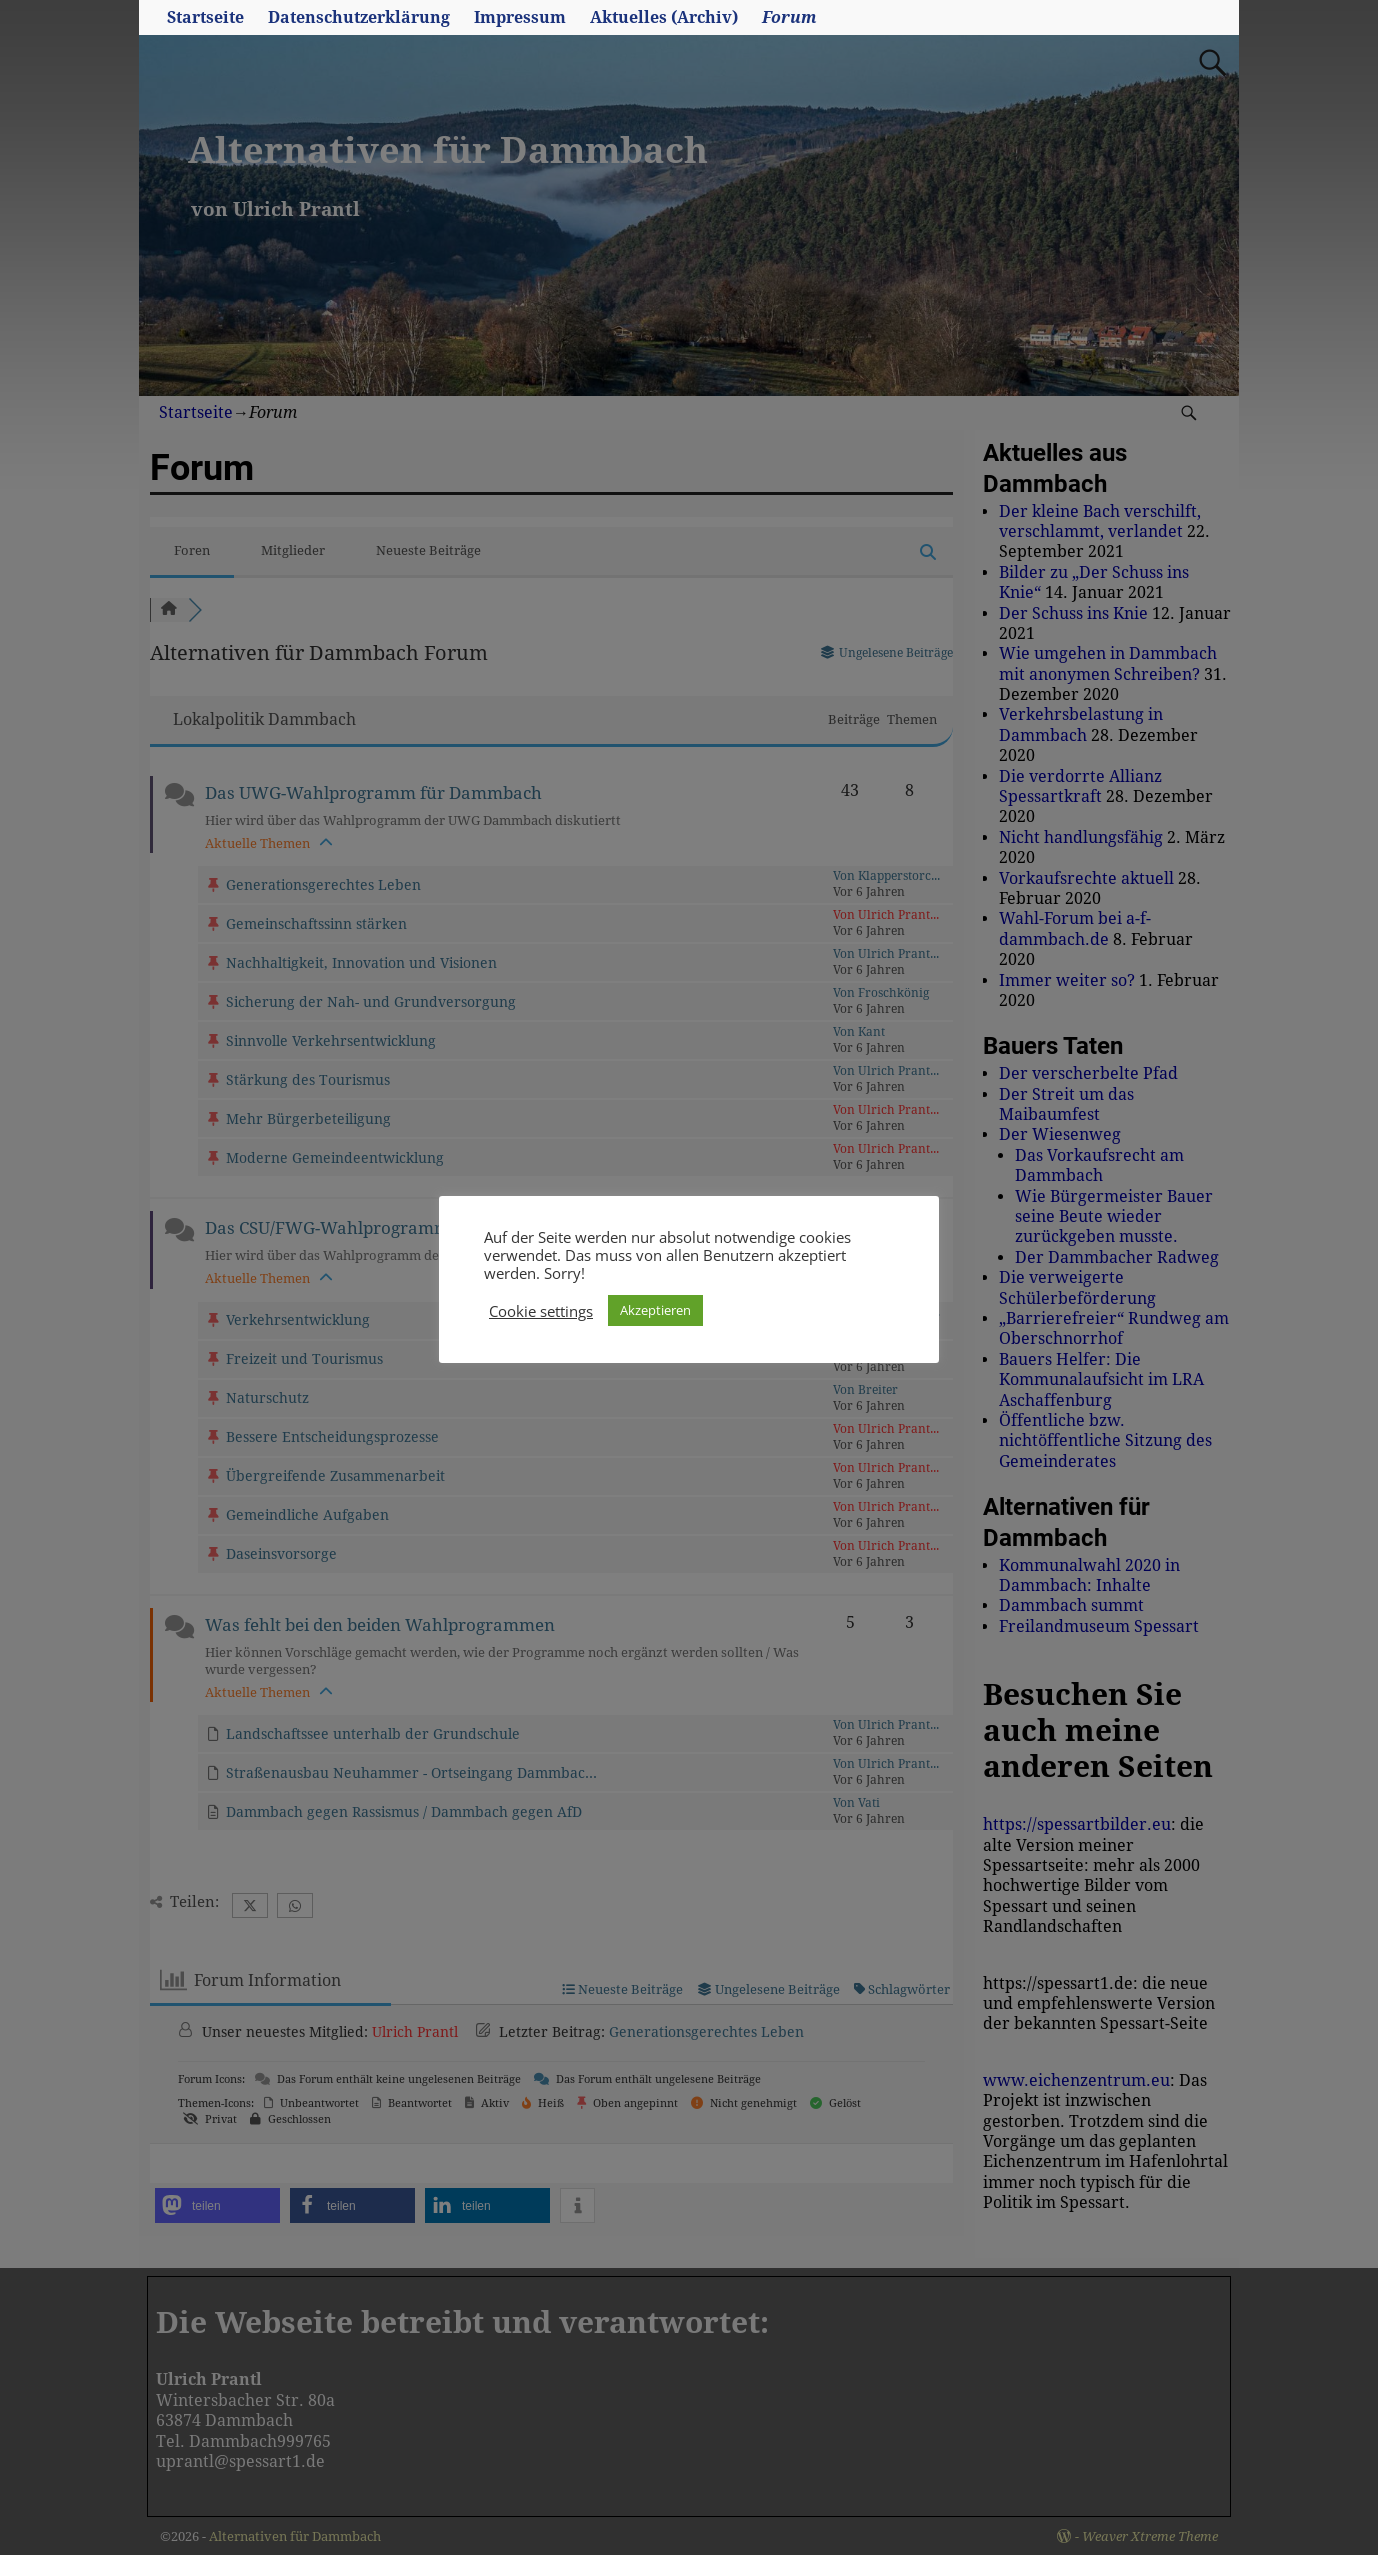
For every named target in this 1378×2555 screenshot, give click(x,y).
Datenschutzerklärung (359, 17)
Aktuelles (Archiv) (664, 17)
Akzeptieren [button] (655, 1310)
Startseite (205, 17)
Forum (789, 17)
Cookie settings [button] (541, 1311)
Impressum (520, 17)
